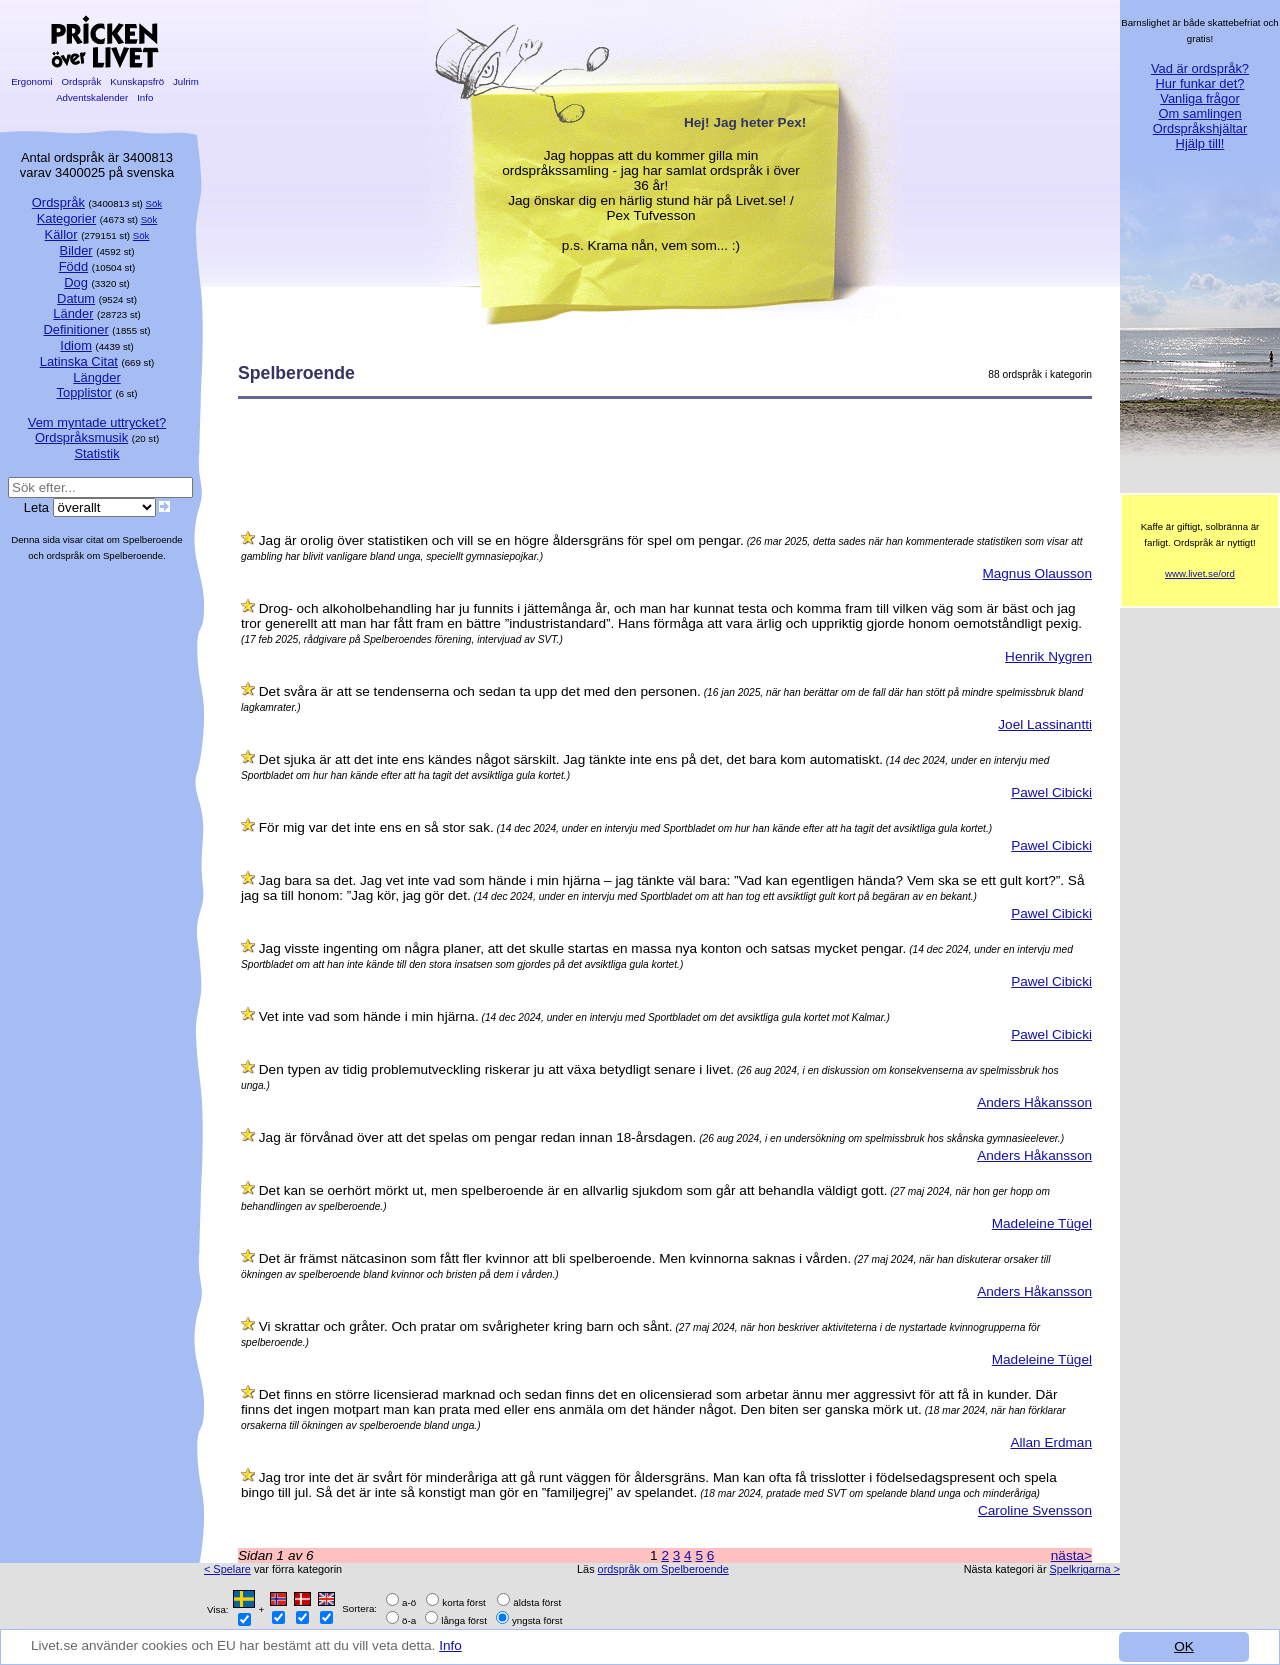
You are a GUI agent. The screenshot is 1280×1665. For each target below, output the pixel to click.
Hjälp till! (1200, 143)
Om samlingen (1199, 113)
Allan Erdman (1051, 1442)
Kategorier (67, 218)
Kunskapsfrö (137, 81)
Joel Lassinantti (1045, 724)
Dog (76, 282)
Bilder (76, 250)
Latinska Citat (79, 361)
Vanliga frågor (1199, 98)
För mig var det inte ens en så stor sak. (376, 827)
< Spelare (227, 1569)
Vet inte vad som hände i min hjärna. (369, 1016)
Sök (154, 203)
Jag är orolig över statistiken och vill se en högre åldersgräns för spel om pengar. (501, 540)
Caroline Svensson (1035, 1510)
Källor (61, 234)
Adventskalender (92, 97)
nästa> (1071, 1555)
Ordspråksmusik (81, 437)
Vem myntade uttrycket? (97, 422)
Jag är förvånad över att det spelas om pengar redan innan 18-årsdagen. (478, 1137)
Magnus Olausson (1037, 573)
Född (73, 266)
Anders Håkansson (1034, 1102)
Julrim (185, 81)
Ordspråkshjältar (1200, 128)
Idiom (76, 345)
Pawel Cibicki (1051, 792)
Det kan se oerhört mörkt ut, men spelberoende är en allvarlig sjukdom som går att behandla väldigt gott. (573, 1190)
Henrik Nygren (1048, 656)
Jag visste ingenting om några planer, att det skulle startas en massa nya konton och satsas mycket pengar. (583, 948)
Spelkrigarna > (1085, 1569)
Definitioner (75, 329)
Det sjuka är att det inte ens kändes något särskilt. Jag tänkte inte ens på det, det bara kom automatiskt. (571, 759)
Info (452, 1645)
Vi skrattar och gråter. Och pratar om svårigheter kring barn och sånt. (466, 1326)
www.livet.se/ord (1200, 573)
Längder (96, 377)
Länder (73, 313)
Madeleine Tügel (1042, 1223)
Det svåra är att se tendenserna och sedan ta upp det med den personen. (480, 691)
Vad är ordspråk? (1200, 68)
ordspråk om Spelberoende (663, 1569)
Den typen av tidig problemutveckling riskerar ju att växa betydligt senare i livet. (496, 1069)
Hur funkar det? (1200, 83)
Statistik (96, 453)
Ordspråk (81, 81)
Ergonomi (31, 81)
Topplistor (84, 392)
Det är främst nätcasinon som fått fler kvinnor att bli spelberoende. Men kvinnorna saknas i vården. (555, 1258)
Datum (76, 298)
